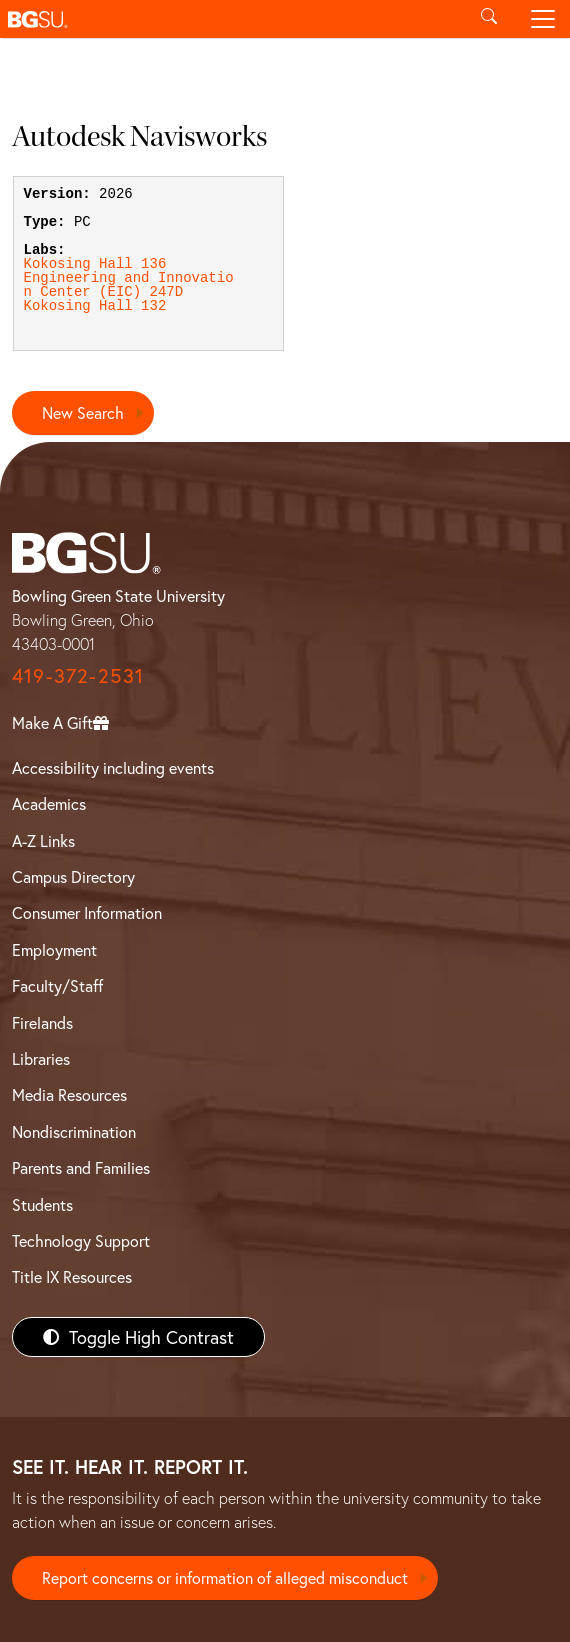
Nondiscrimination (74, 1131)
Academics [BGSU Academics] (49, 803)
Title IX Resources (72, 1276)
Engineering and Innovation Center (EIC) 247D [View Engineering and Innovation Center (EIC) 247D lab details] (129, 285)
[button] (231, 19)
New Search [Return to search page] (83, 412)
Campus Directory (73, 876)
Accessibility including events (113, 767)
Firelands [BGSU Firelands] (42, 1022)
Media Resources (69, 1094)
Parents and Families (81, 1167)
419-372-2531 (78, 675)
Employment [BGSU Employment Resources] (54, 949)
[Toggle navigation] (543, 19)
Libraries (41, 1058)
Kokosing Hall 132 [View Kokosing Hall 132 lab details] (95, 306)
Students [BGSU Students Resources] (42, 1204)
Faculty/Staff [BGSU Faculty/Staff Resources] (57, 985)
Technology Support (81, 1240)
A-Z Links (43, 840)
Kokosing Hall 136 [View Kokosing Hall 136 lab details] (95, 264)
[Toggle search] (489, 19)
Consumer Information (87, 912)
